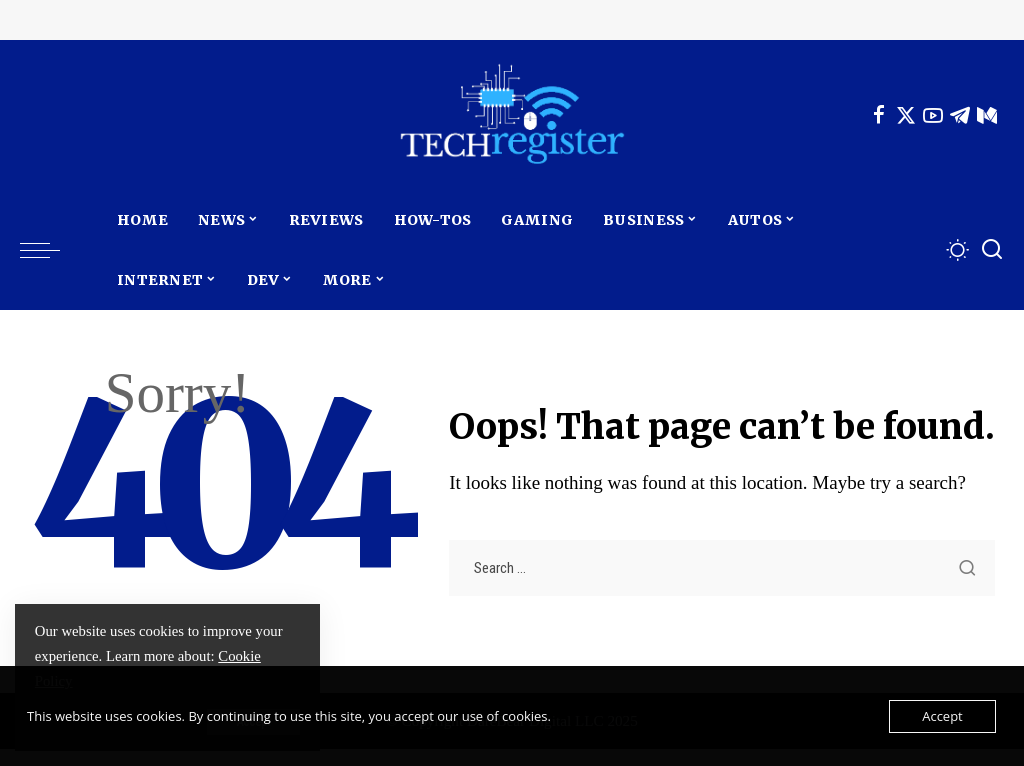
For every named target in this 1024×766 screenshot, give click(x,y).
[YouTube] (933, 115)
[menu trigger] (50, 250)
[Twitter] (906, 115)
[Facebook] (879, 115)
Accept (942, 716)
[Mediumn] (987, 115)
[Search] (992, 250)
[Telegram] (960, 115)
